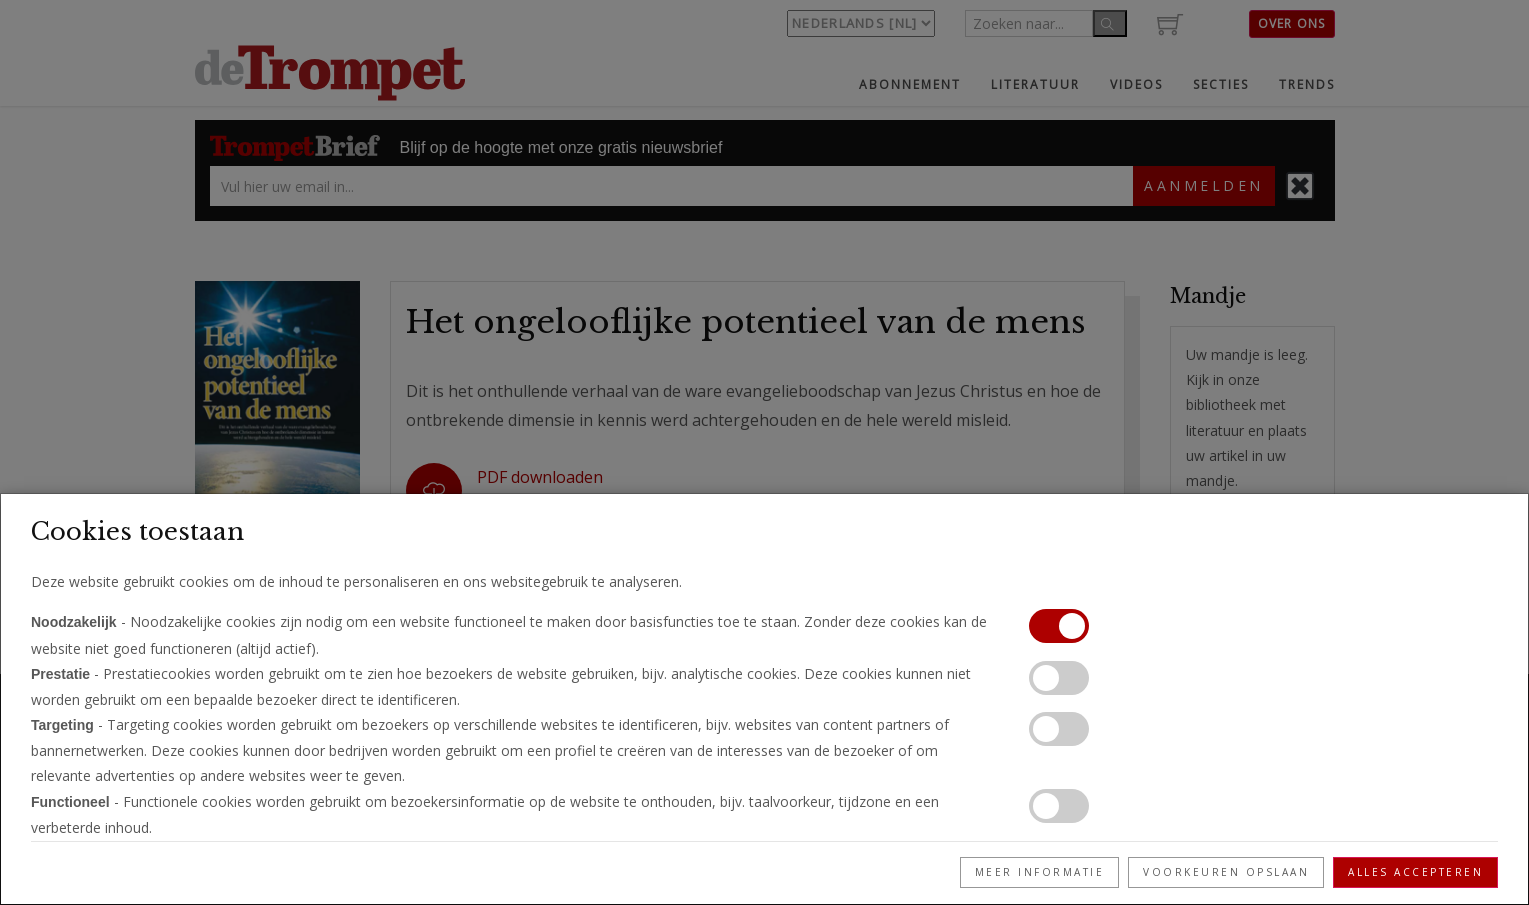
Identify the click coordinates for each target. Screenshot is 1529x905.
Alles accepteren (1415, 872)
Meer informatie (1040, 872)
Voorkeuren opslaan (1226, 872)
